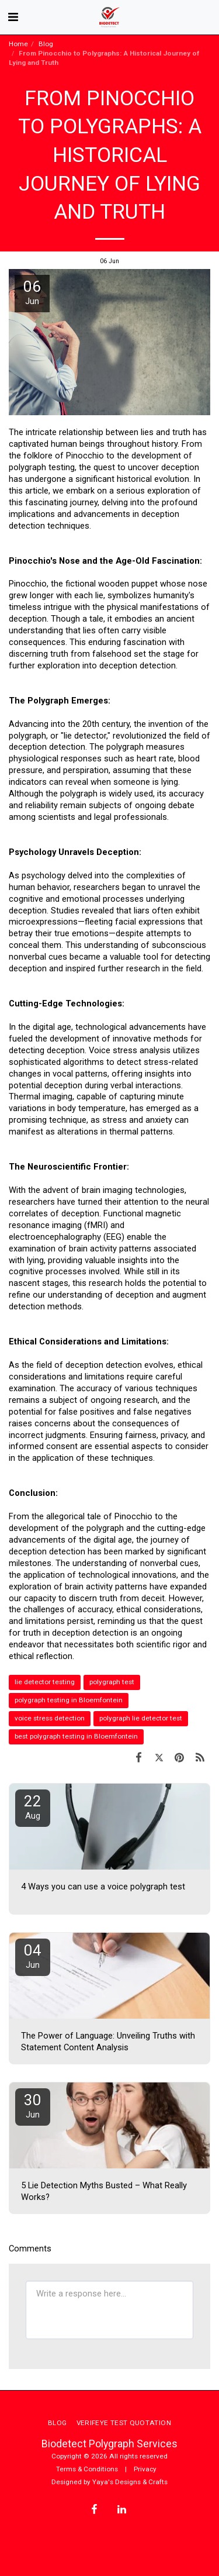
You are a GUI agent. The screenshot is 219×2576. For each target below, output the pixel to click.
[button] (13, 17)
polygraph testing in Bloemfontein (69, 1700)
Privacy (145, 2469)
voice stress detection (50, 1718)
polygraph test (111, 1682)
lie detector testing (45, 1682)
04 (32, 1956)
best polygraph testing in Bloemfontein (76, 1736)
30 (32, 2105)
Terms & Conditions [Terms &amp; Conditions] (87, 2469)
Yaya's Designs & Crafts (130, 2482)
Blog (46, 44)
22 (32, 1806)
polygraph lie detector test (140, 1718)
